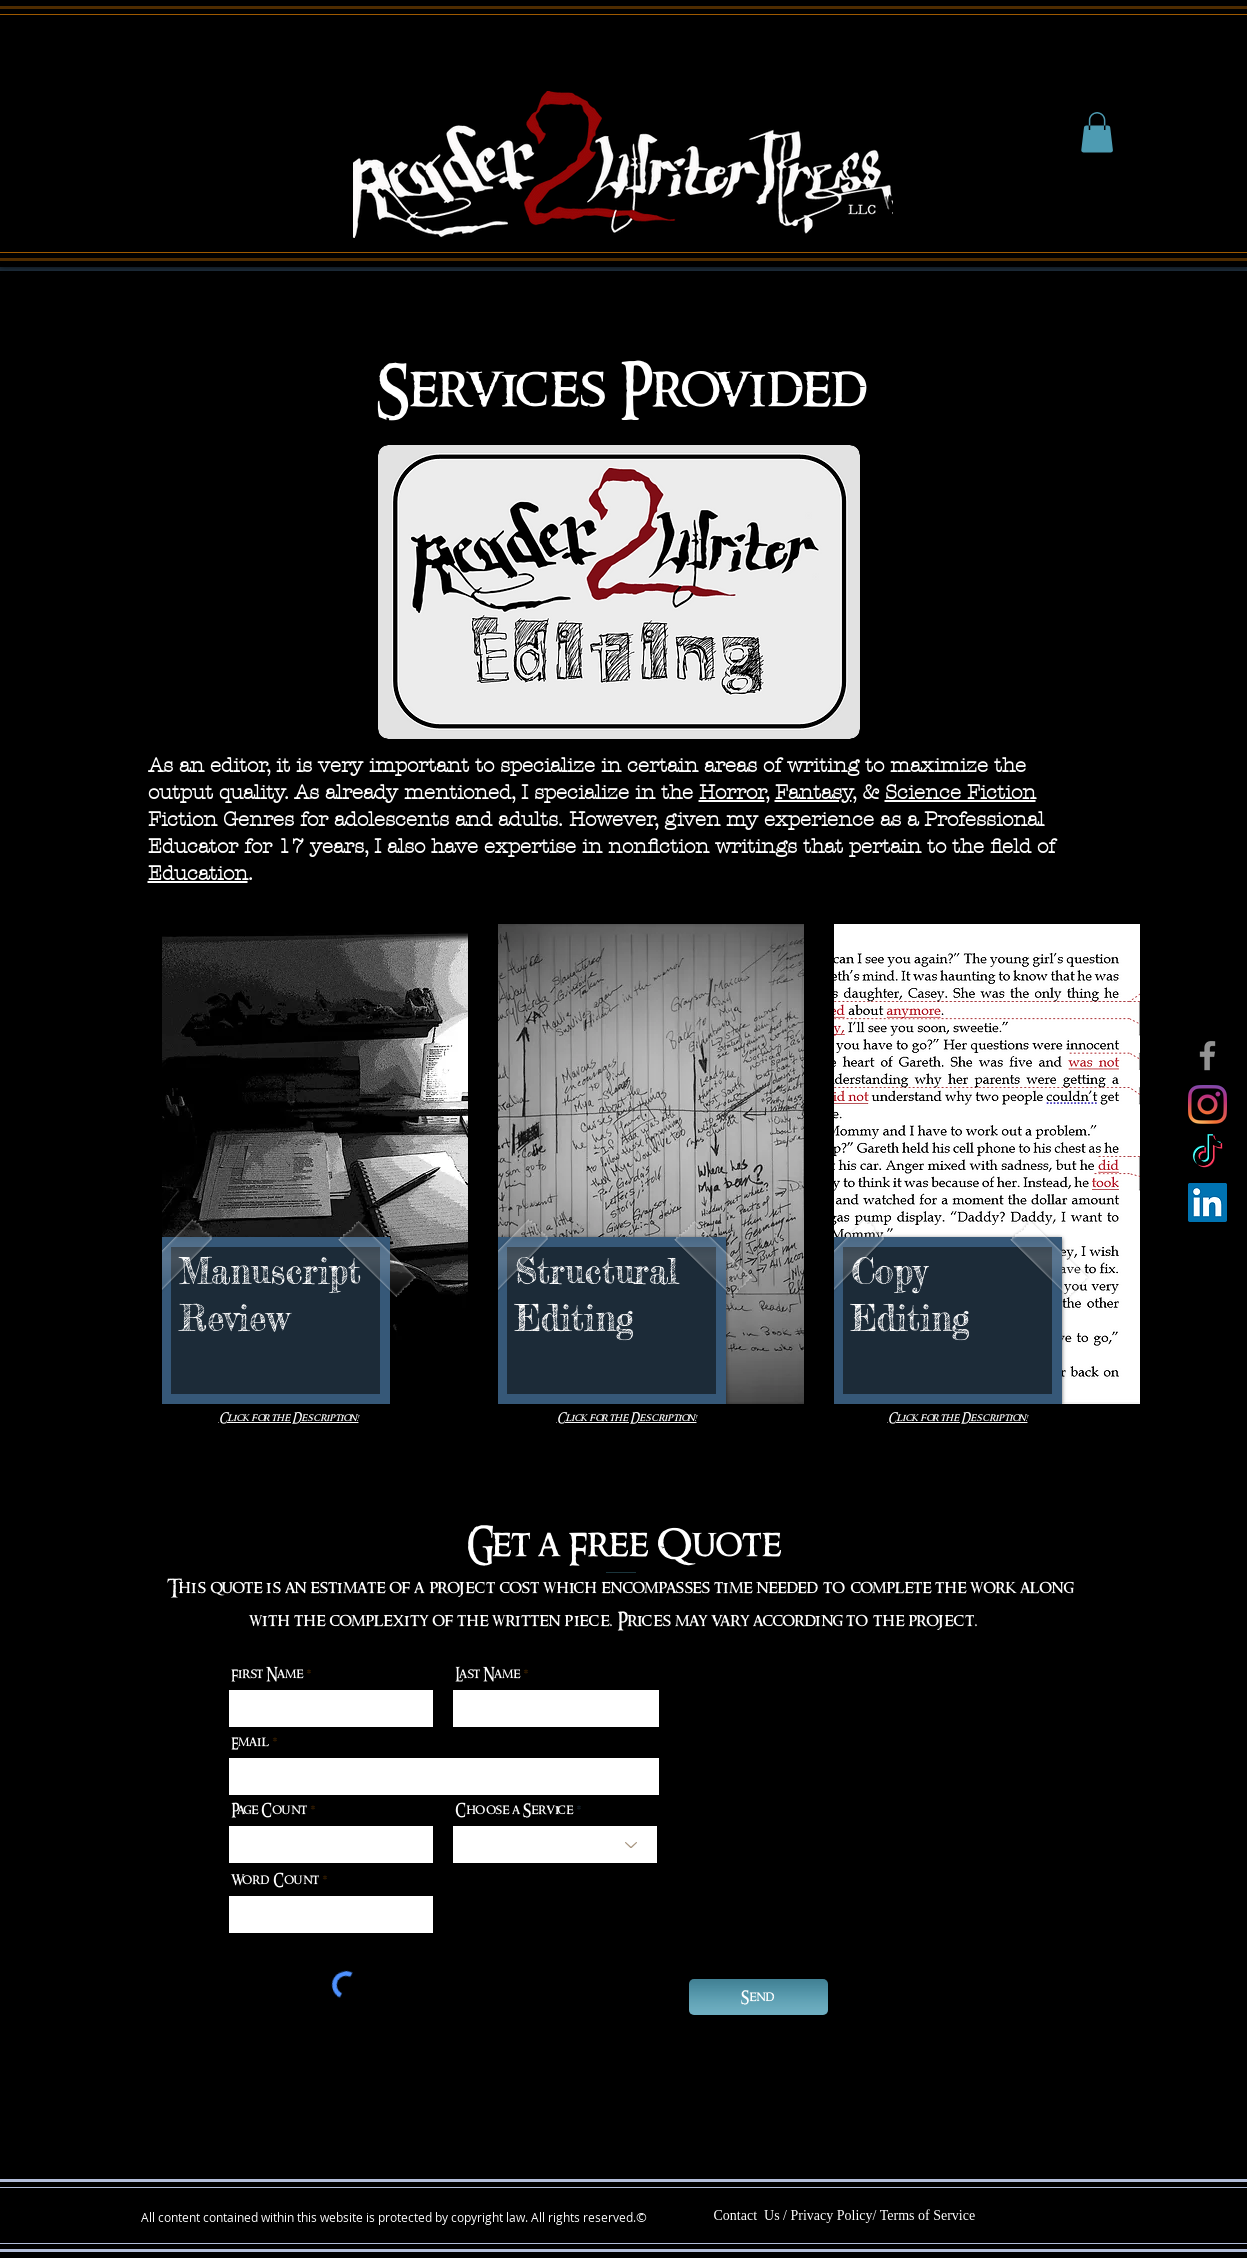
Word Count (276, 1880)
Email (250, 1742)
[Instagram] (1207, 1104)
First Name (267, 1674)
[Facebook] (1207, 1055)
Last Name (487, 1674)
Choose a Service (514, 1810)
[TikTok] (1207, 1153)
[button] (1097, 132)
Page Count (270, 1810)
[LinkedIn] (1207, 1202)
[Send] (758, 1997)
